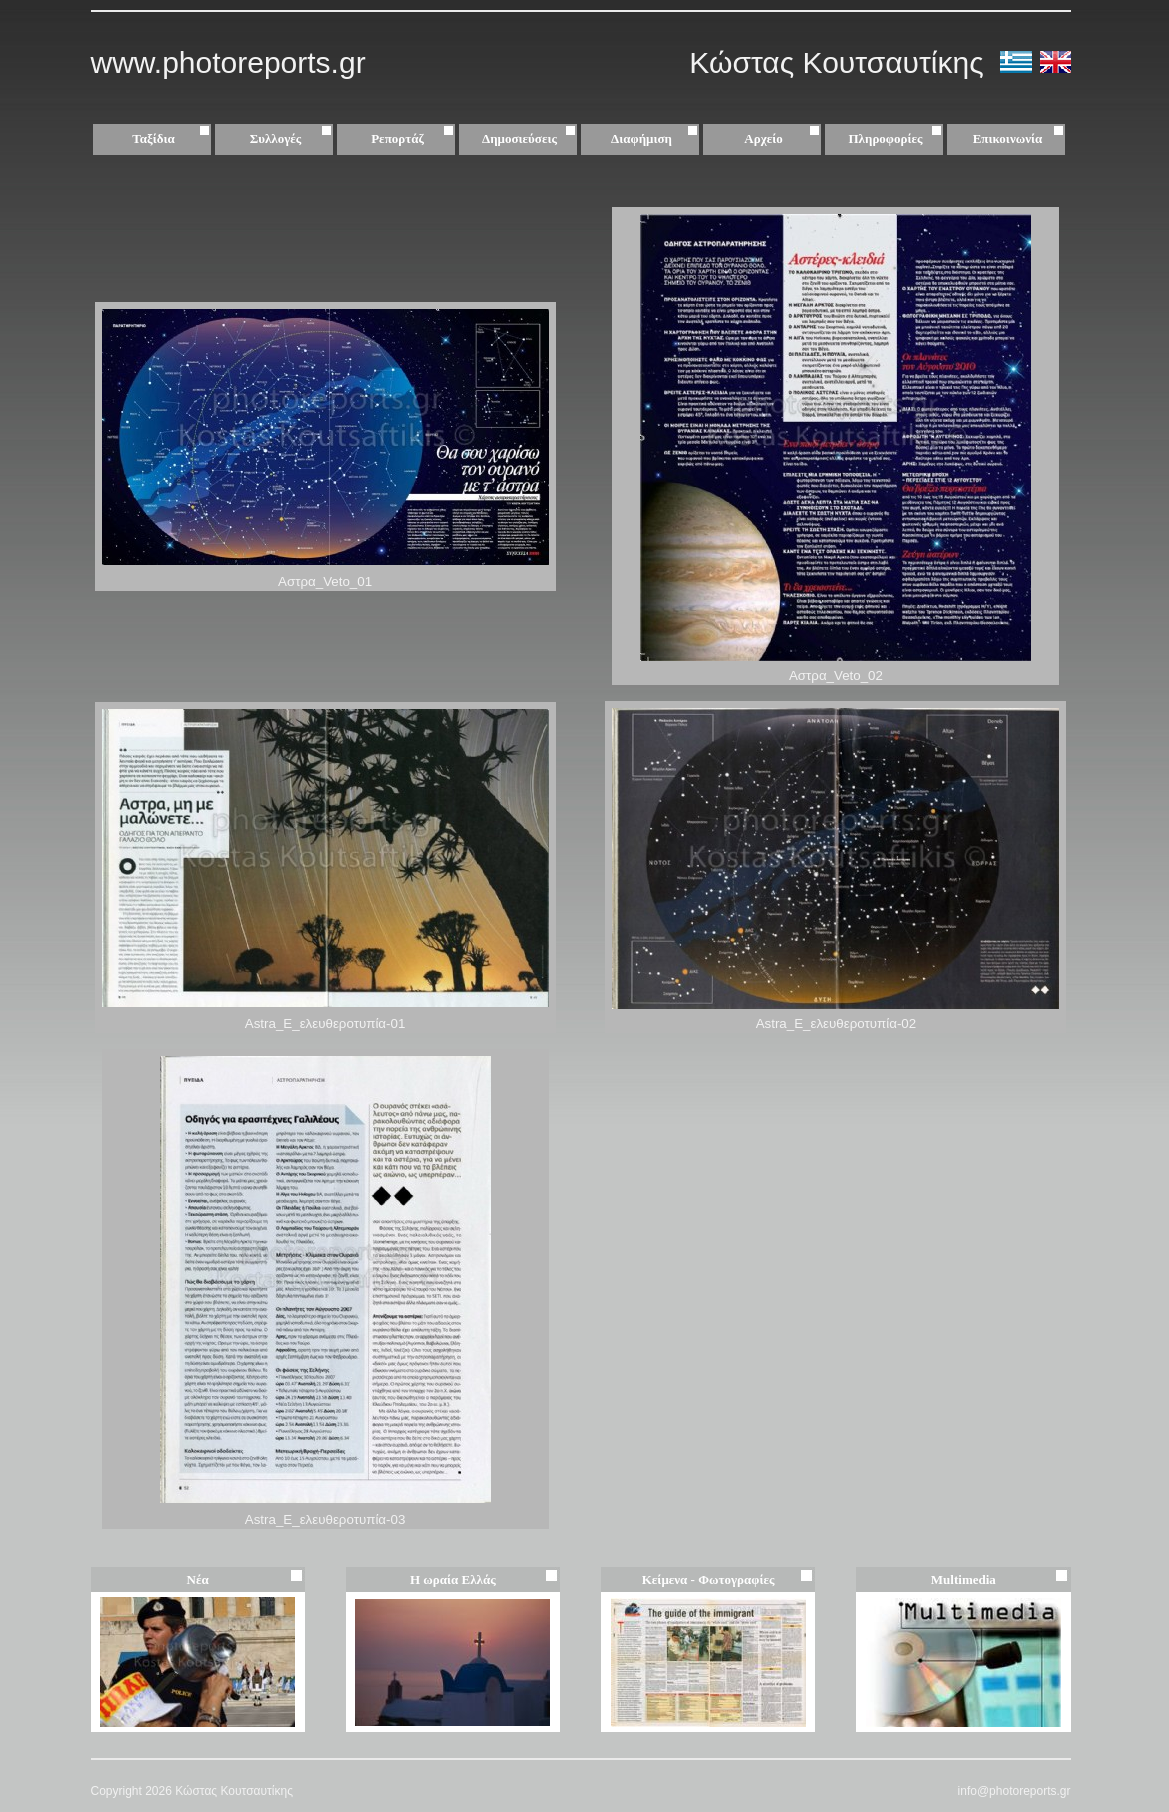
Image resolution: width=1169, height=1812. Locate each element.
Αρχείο (784, 139)
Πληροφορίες (886, 138)
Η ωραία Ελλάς (453, 1579)
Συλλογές (293, 139)
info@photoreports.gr (1014, 1791)
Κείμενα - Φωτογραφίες (708, 1579)
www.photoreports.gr (228, 62)
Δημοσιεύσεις (531, 139)
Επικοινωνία (1008, 138)
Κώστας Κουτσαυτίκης (840, 62)
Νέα (198, 1579)
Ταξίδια (173, 139)
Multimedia (963, 1579)
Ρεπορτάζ (414, 139)
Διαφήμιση (656, 139)
